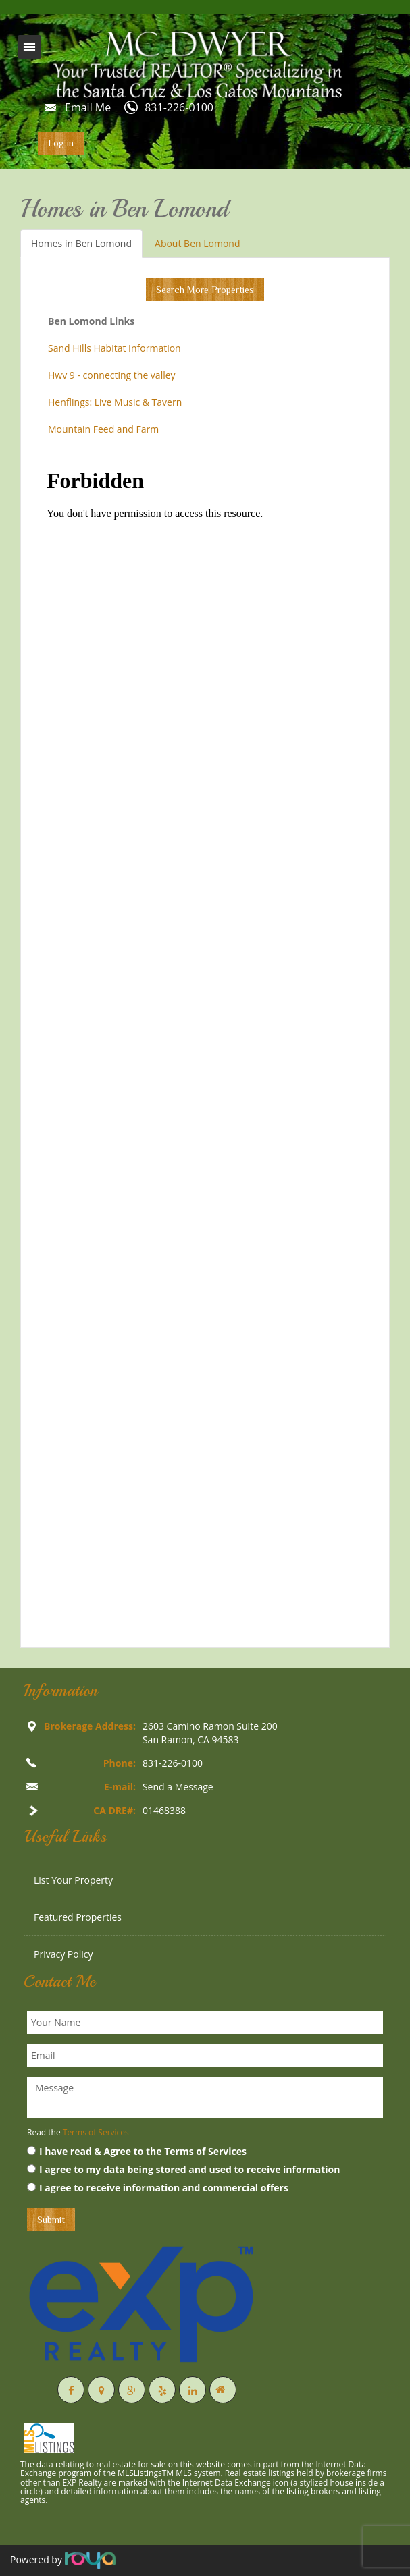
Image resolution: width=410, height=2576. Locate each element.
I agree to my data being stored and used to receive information (183, 2169)
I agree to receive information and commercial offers (157, 2187)
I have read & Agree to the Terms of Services (137, 2151)
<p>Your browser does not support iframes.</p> (205, 1046)
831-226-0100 (179, 107)
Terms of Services (96, 2132)
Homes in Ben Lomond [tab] (81, 243)
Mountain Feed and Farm (103, 428)
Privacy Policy (63, 1954)
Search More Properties (205, 289)
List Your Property (73, 1879)
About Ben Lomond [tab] (197, 243)
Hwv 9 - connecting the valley (112, 374)
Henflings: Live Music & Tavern (115, 401)
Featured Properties (78, 1917)
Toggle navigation (29, 47)
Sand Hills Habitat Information (114, 347)
